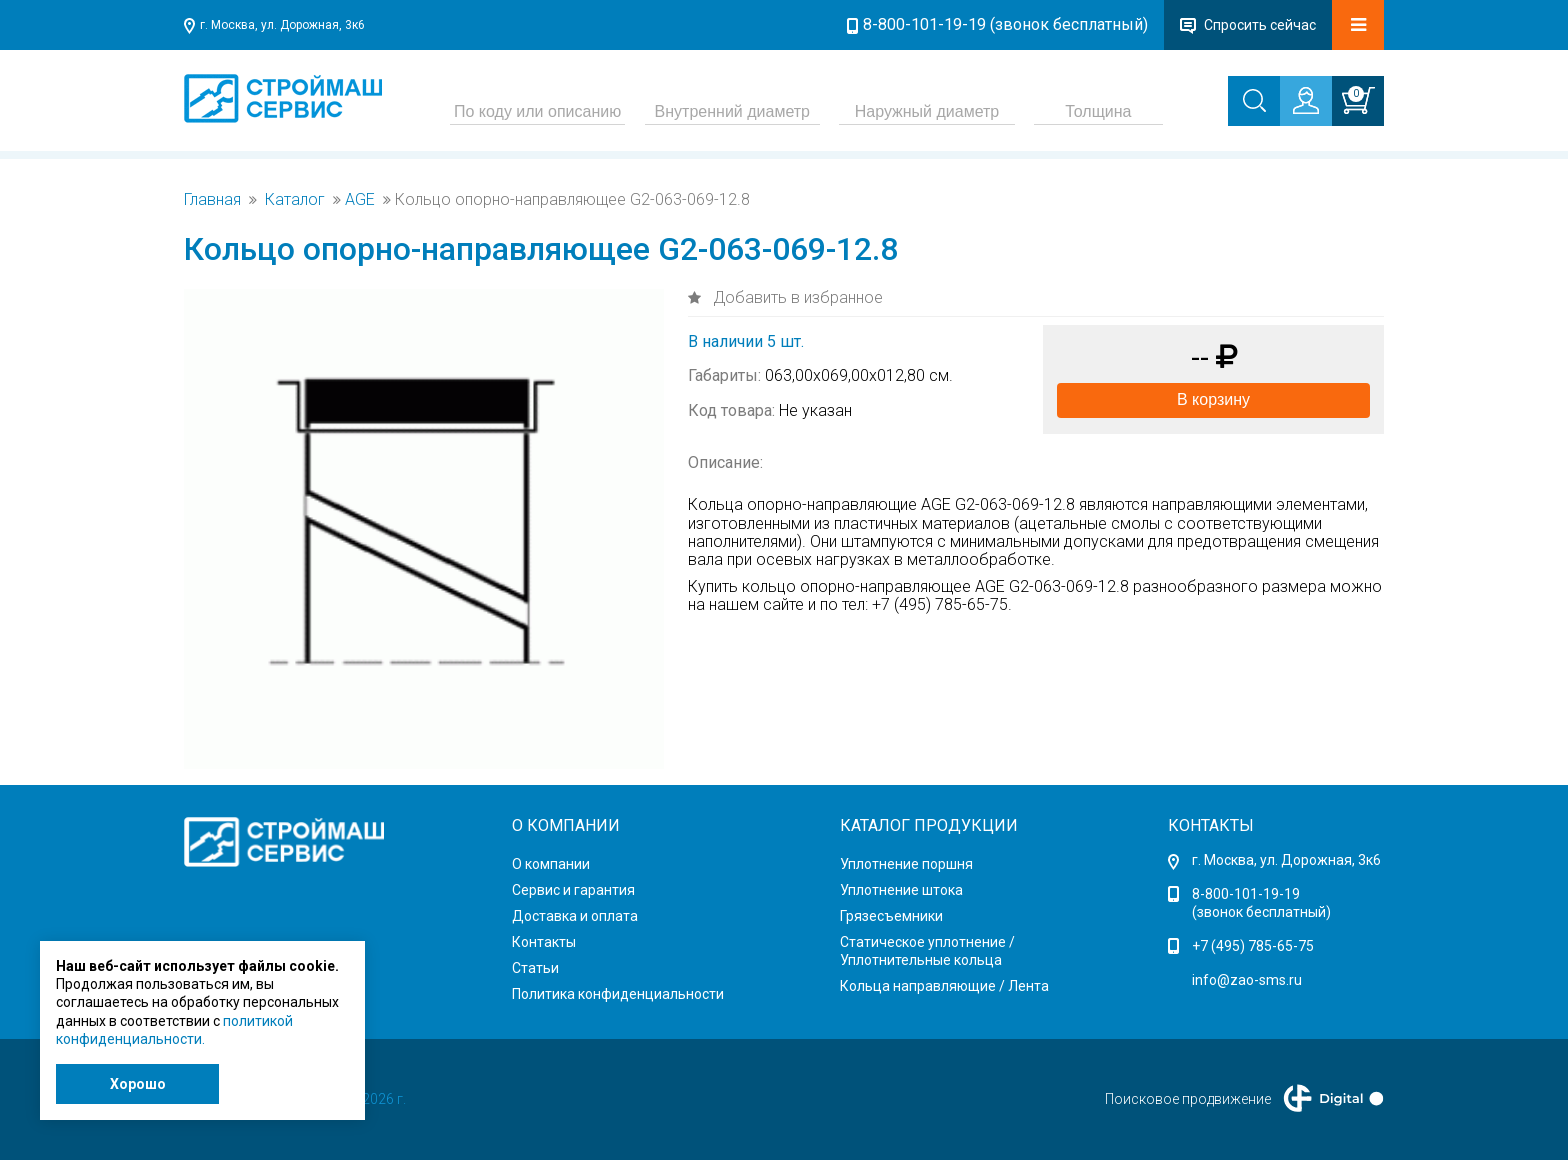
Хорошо (138, 1084)
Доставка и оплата (575, 916)
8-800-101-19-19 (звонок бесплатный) (1005, 24)
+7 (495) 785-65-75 (1253, 946)
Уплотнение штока (901, 890)
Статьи (535, 968)
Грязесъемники (891, 916)
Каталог (295, 200)
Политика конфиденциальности (618, 994)
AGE (360, 200)
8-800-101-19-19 (1246, 894)
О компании (551, 864)
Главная (212, 200)
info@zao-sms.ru (1247, 980)
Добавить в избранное (796, 297)
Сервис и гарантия (573, 890)
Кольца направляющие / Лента (944, 986)
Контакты (544, 942)
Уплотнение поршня (906, 864)
